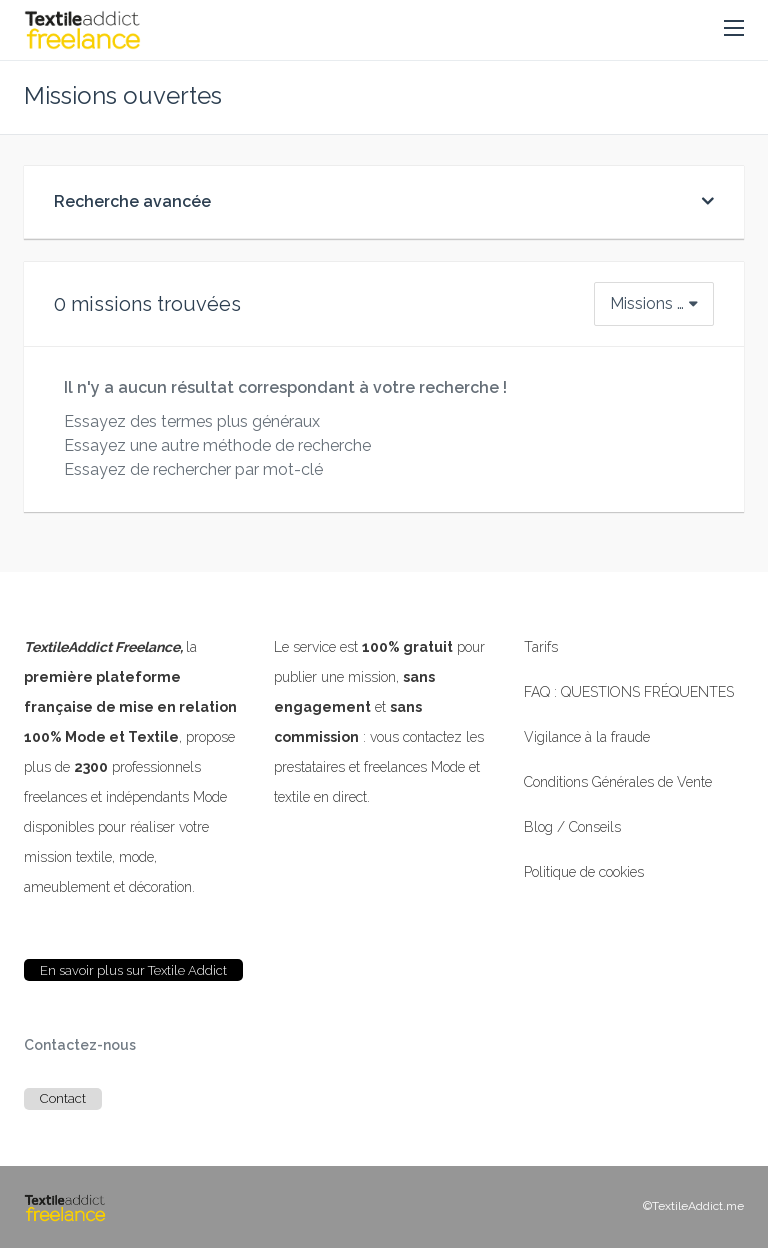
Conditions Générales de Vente (618, 782)
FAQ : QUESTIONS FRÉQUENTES (629, 692)
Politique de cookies (584, 872)
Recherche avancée (132, 201)
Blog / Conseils (572, 827)
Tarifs (541, 647)
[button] (734, 29)
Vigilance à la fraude (587, 737)
